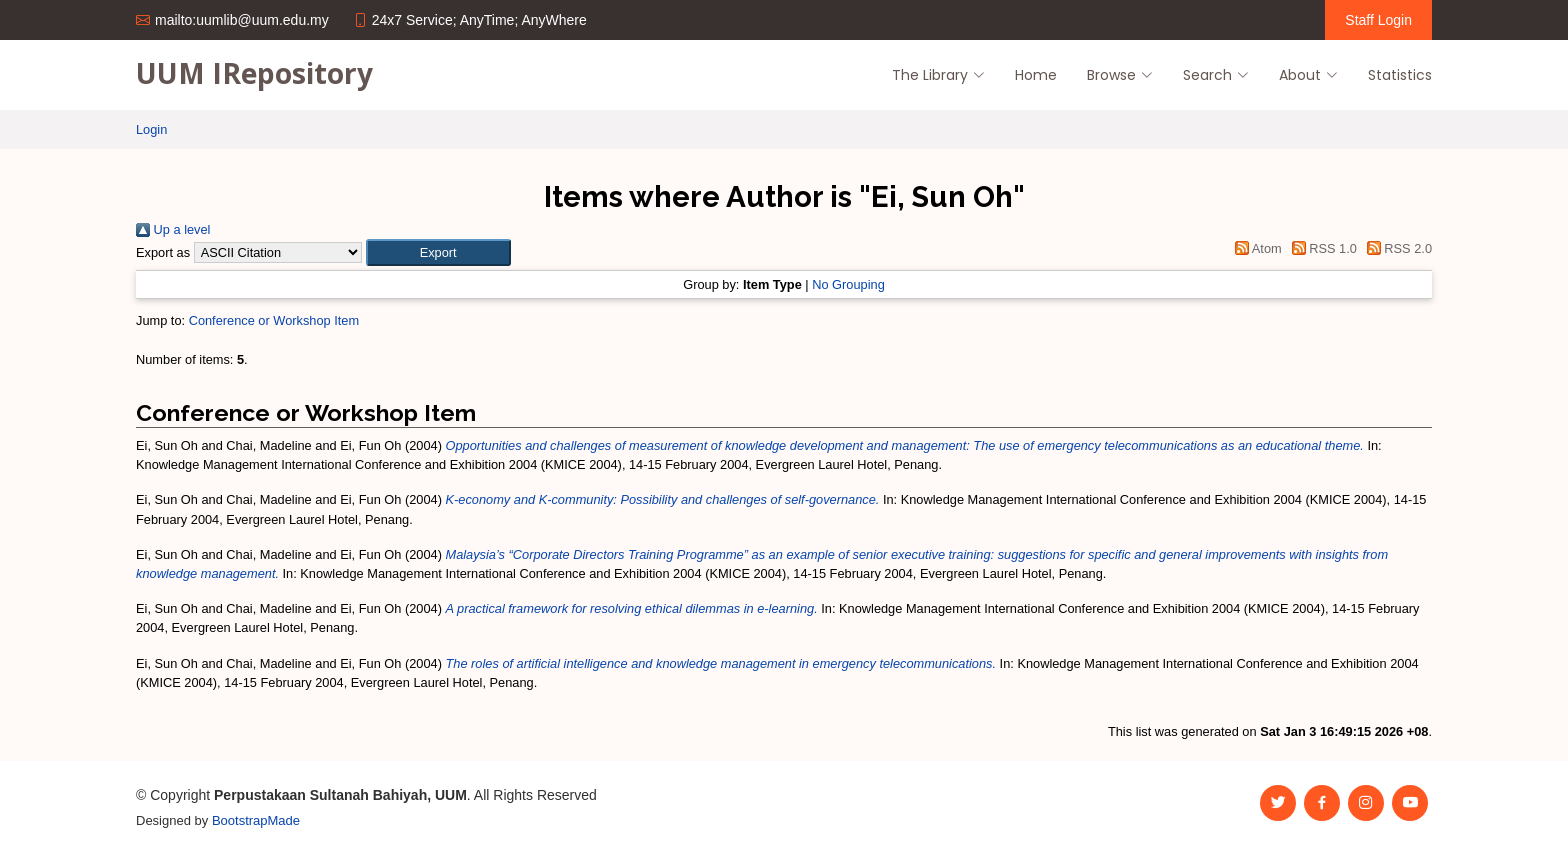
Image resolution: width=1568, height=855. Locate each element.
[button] (438, 252)
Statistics (1400, 75)
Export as (163, 252)
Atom (1255, 248)
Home (1036, 75)
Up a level (173, 229)
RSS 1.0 (1321, 248)
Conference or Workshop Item (274, 320)
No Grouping (848, 284)
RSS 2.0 (1396, 248)
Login (151, 129)
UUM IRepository (254, 73)
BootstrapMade (256, 820)
